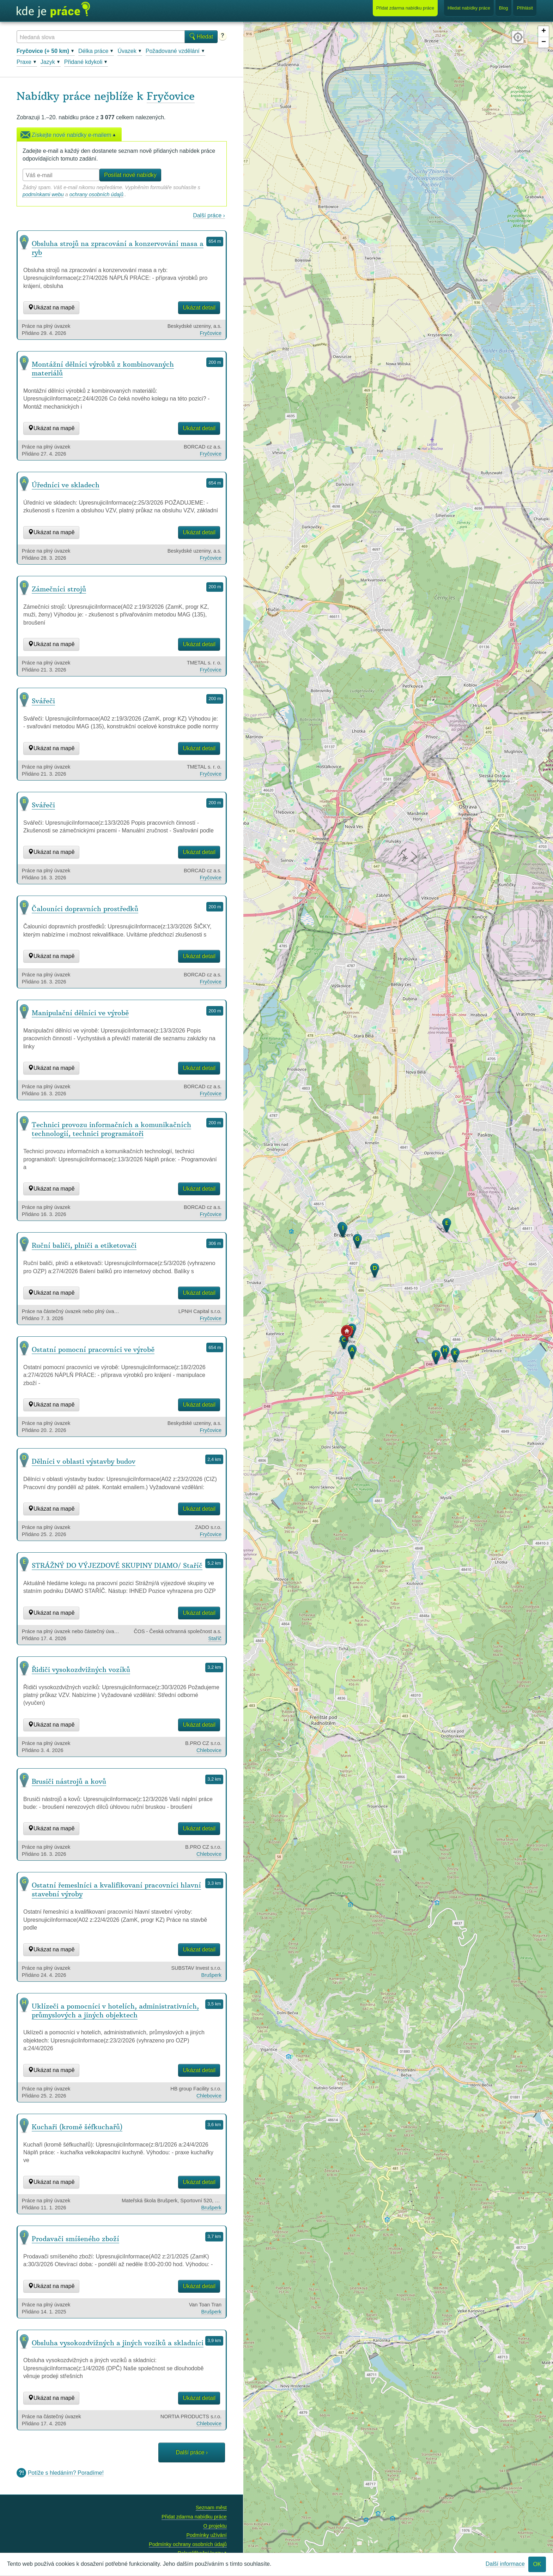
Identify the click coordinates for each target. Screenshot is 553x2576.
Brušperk (211, 1975)
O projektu (214, 2526)
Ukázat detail (199, 308)
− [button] (543, 42)
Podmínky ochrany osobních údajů (188, 2544)
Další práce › (209, 215)
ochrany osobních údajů (96, 194)
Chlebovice (208, 1750)
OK (537, 2564)
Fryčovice (171, 96)
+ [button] (543, 31)
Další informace (505, 2564)
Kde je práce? (53, 10)
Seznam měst (211, 2507)
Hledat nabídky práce (469, 8)
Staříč (214, 1638)
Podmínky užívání (206, 2535)
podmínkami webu (43, 194)
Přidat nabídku (405, 8)
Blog (503, 8)
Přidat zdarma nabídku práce (194, 2517)
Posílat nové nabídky (130, 175)
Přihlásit (525, 8)
